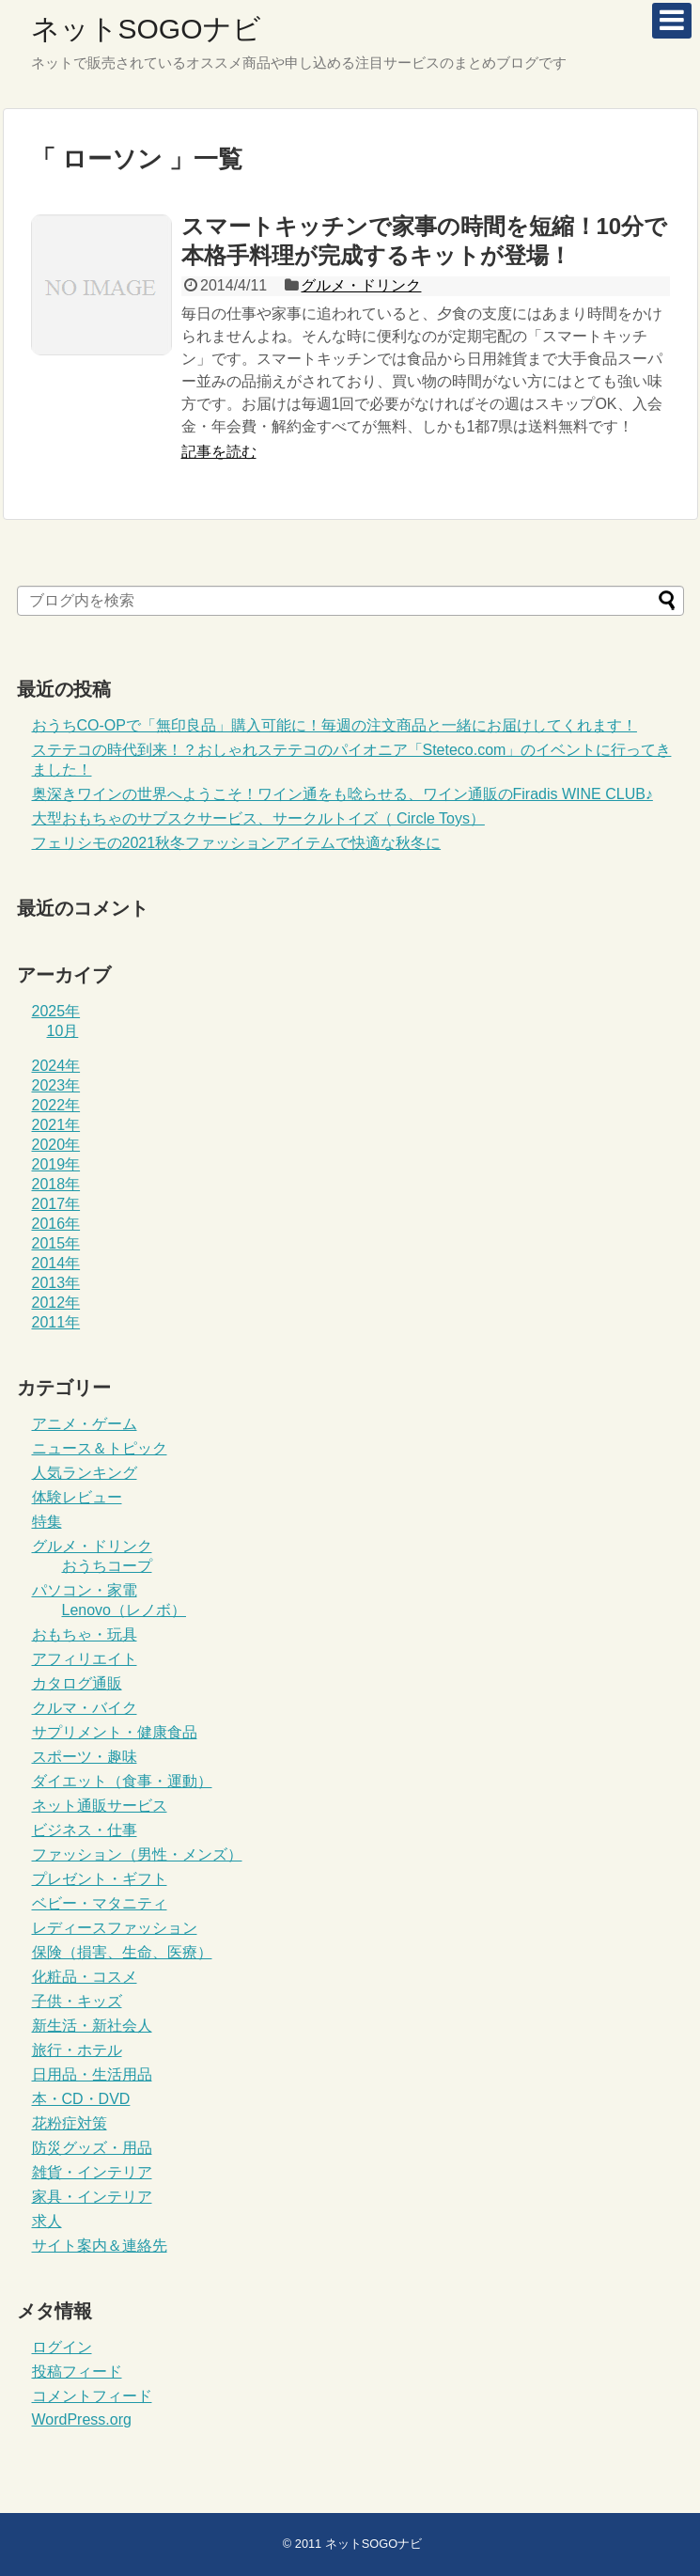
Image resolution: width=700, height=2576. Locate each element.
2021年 (56, 1125)
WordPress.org (82, 2419)
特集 (47, 1522)
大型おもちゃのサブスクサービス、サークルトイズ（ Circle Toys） (258, 818)
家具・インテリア (92, 2197)
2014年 (56, 1263)
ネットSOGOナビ (146, 28)
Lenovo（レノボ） (124, 1610)
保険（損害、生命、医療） (122, 1952)
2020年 (56, 1145)
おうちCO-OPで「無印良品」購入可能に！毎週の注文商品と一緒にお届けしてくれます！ (334, 725)
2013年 (56, 1283)
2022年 (56, 1105)
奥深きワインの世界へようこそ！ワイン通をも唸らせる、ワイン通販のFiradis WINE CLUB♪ (342, 794)
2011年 (56, 1322)
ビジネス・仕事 (84, 1830)
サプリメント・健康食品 (114, 1732)
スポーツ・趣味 (84, 1757)
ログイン (62, 2347)
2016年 (56, 1224)
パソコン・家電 (84, 1590)
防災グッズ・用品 (92, 2148)
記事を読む (219, 452)
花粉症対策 (69, 2123)
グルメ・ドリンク (361, 285)
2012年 (56, 1303)
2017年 (56, 1204)
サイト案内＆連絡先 (99, 2246)
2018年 (56, 1184)
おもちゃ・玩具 (84, 1634)
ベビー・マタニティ (99, 1903)
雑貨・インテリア (92, 2172)
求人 (47, 2221)
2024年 (56, 1066)
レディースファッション (114, 1928)
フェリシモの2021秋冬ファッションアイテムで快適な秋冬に (237, 843)
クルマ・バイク (84, 1708)
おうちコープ (107, 1566)
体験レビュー (77, 1497)
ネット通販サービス (99, 1806)
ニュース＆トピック (99, 1448)
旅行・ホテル (77, 2050)
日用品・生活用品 (92, 2074)
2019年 (56, 1164)
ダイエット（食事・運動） (122, 1781)
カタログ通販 (77, 1683)
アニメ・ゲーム (84, 1424)
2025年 (56, 1011)
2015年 (56, 1243)
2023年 (56, 1085)
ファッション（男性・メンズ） (137, 1854)
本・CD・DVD (81, 2099)
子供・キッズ (77, 2001)
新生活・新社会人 (92, 2026)
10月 (63, 1031)
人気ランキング (84, 1473)
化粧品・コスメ (84, 1977)
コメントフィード (92, 2396)
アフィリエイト (84, 1659)
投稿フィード (77, 2372)
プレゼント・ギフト (99, 1879)
